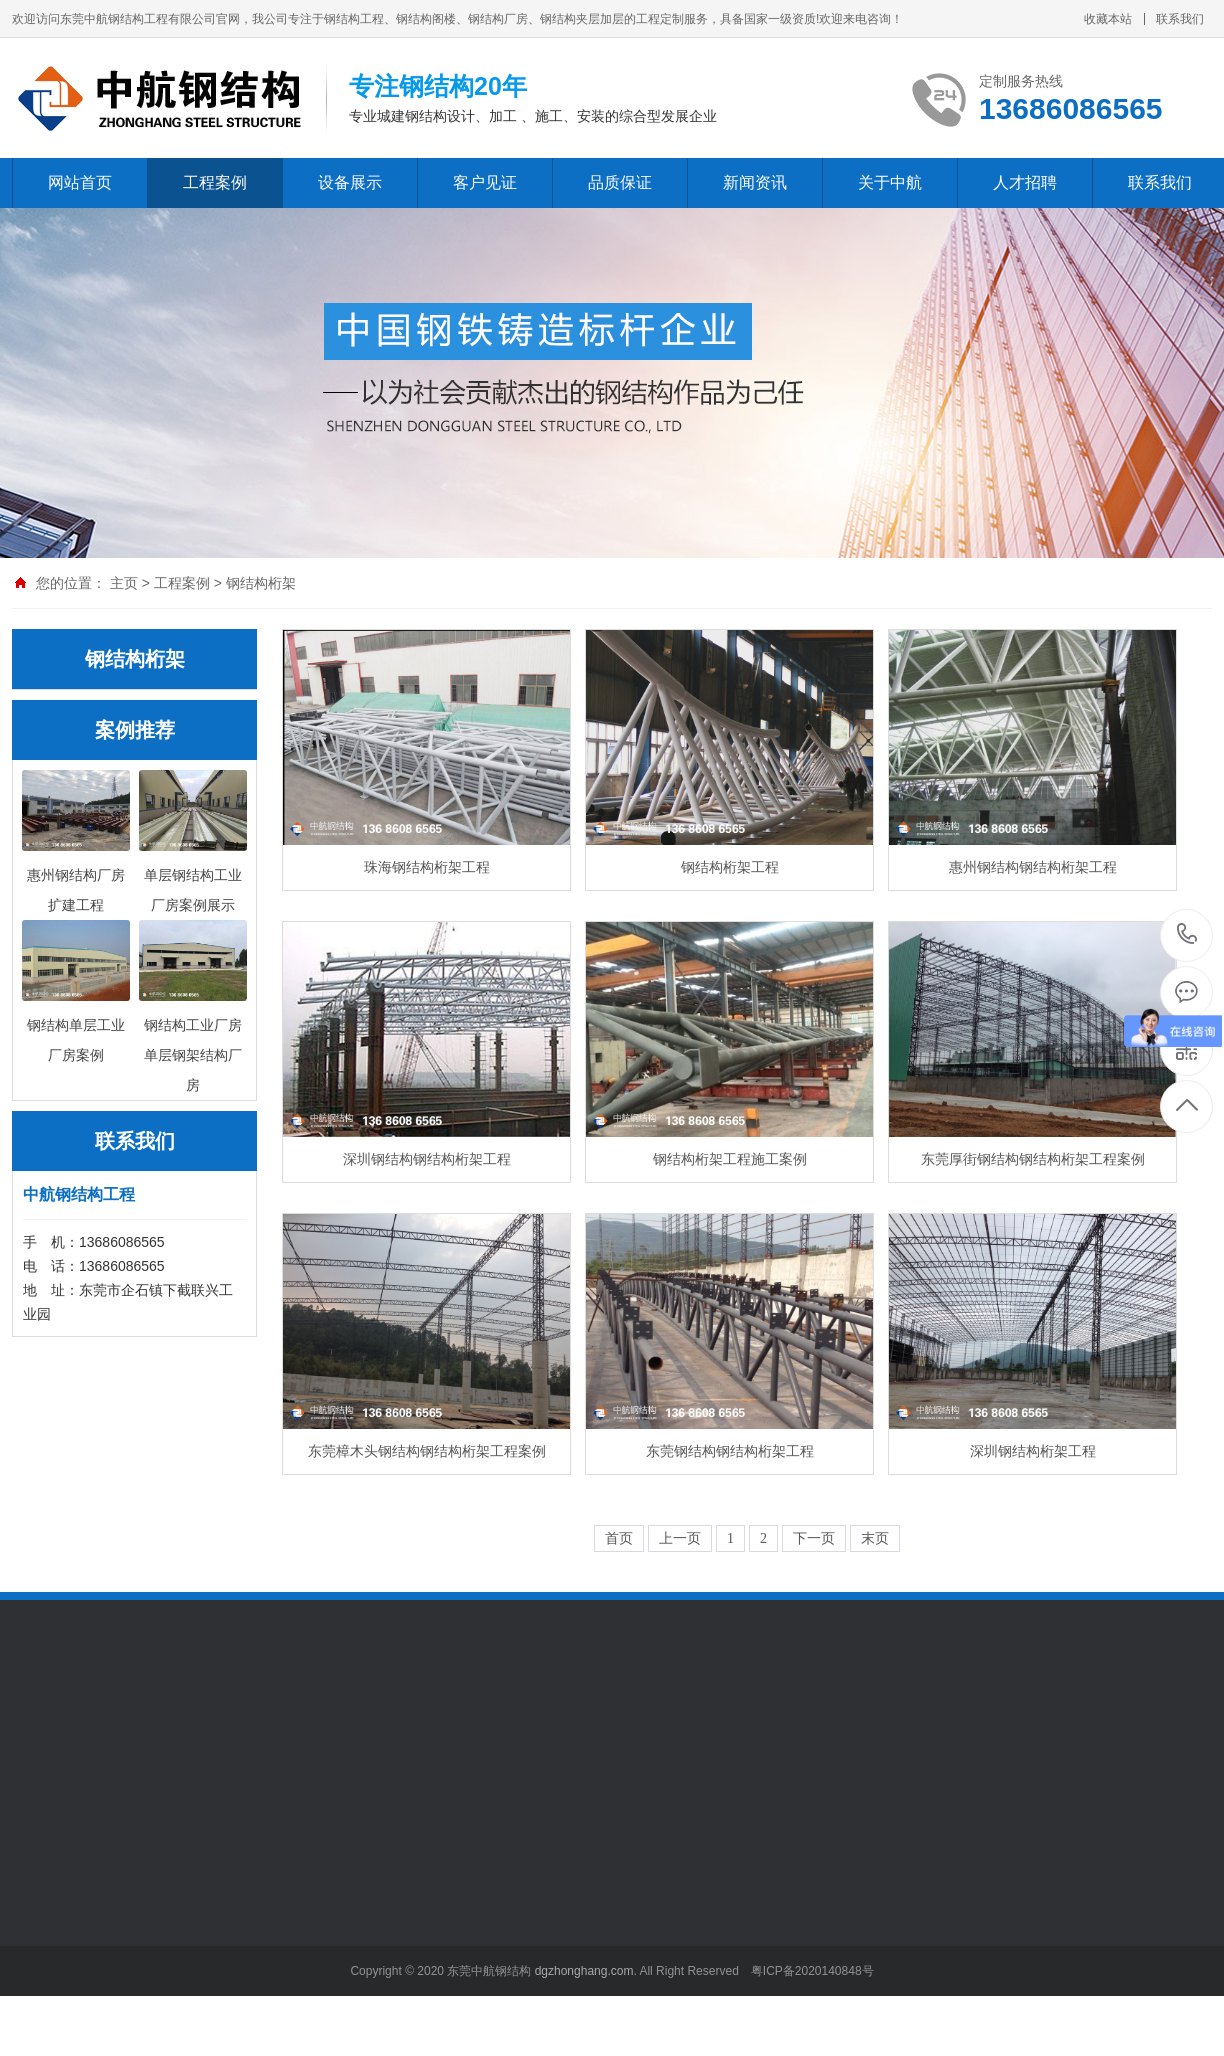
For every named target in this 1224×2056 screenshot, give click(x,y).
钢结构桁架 (261, 583)
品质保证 (620, 182)
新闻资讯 (755, 182)
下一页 (814, 1538)
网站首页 (80, 182)
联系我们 (1180, 19)
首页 (619, 1538)
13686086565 (1187, 934)
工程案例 (215, 182)
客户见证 (485, 182)
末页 (875, 1538)
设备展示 (350, 182)
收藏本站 (1108, 19)
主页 (124, 583)
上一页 (680, 1538)
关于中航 (890, 182)
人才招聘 (1025, 182)
